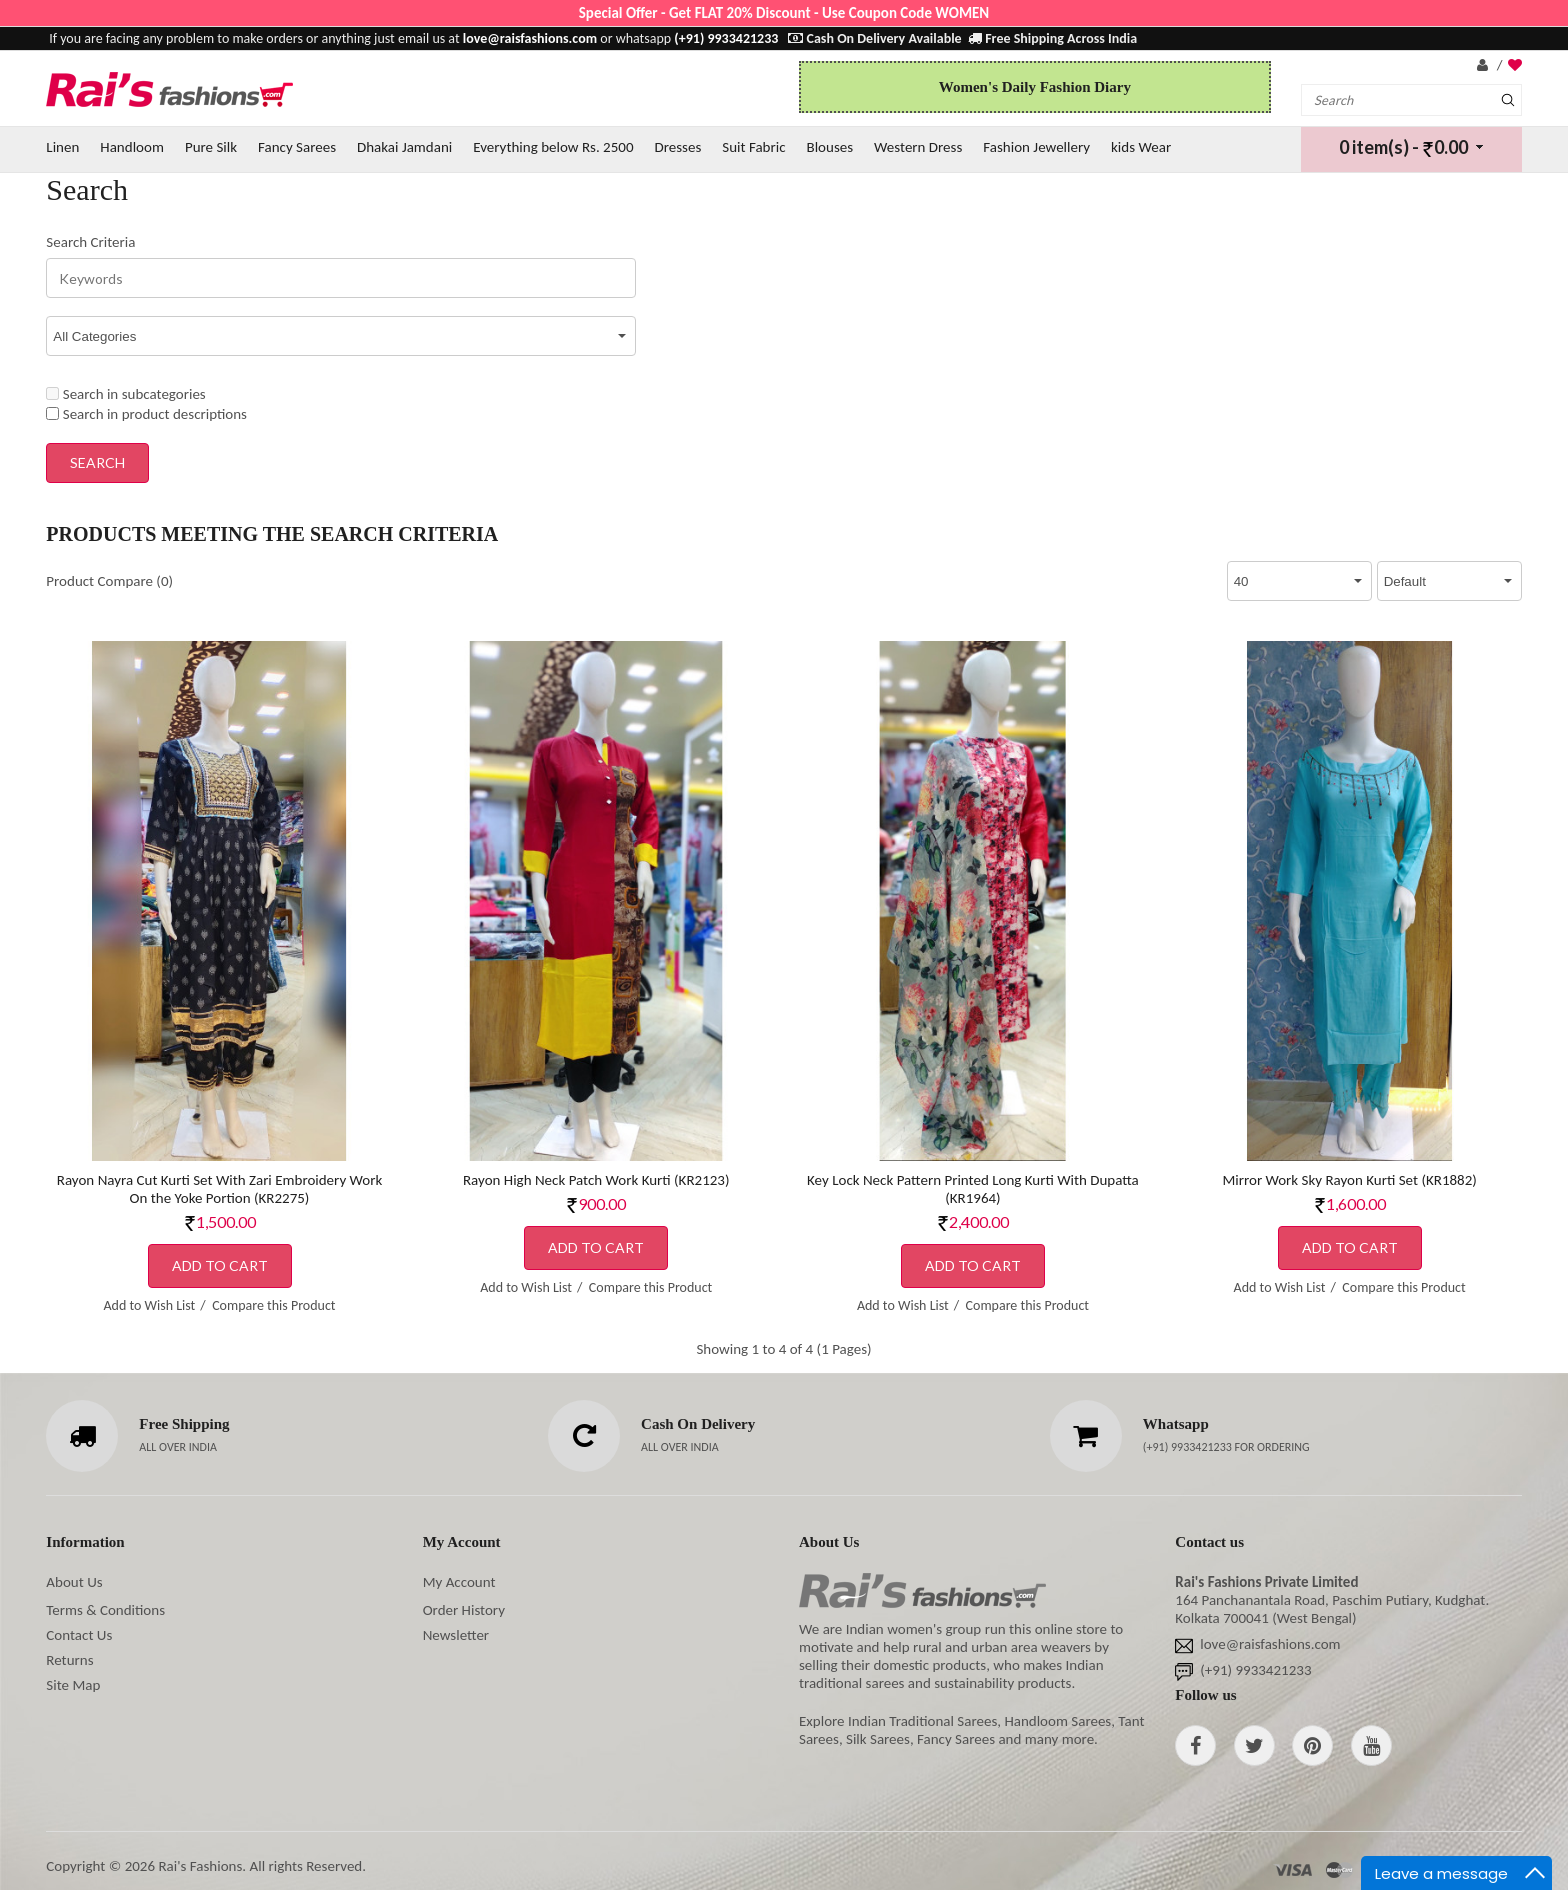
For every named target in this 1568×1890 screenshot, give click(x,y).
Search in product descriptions (146, 414)
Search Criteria (90, 242)
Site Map (73, 1685)
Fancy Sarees (297, 147)
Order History (464, 1610)
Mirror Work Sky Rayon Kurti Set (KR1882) (1349, 1180)
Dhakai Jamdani (404, 147)
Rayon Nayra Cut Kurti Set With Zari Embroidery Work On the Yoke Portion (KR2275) (219, 1189)
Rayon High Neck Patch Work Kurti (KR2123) (596, 1180)
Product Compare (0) (109, 581)
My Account (459, 1582)
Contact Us (79, 1635)
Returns (69, 1660)
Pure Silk (211, 147)
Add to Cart (220, 1265)
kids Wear (1141, 147)
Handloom (132, 147)
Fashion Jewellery (1036, 147)
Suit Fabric (753, 147)
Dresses (677, 147)
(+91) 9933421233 (1189, 1447)
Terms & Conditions (105, 1610)
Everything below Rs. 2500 (553, 147)
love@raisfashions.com (1270, 1644)
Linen (62, 147)
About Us (74, 1582)
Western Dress (918, 147)
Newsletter (456, 1635)
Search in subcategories (125, 394)
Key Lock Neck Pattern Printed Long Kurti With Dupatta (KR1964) (973, 1189)
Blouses (829, 147)
